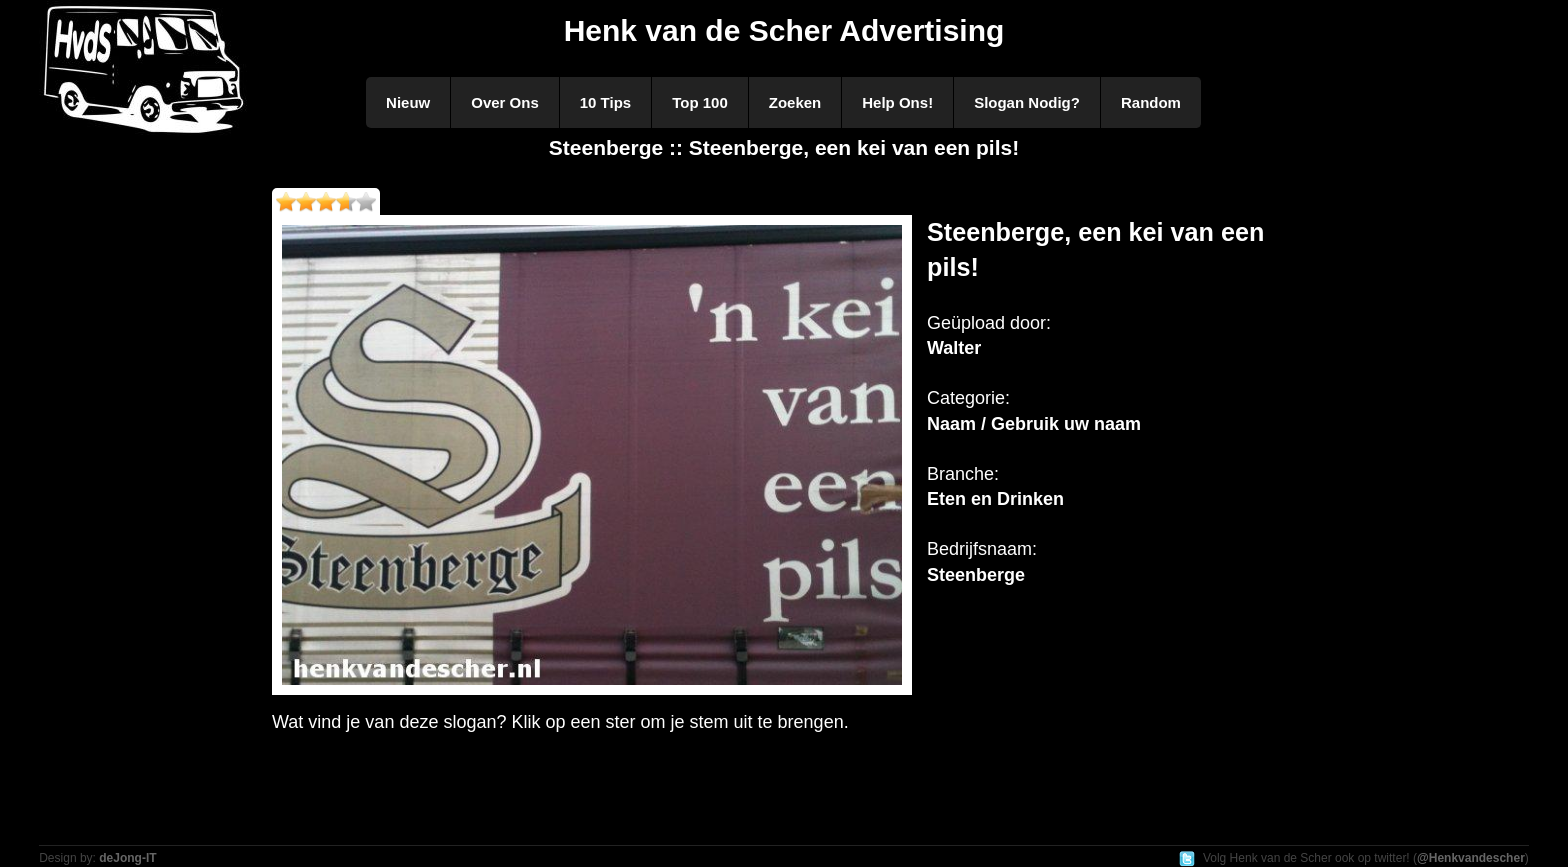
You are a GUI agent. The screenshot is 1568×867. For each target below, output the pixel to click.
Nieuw (408, 102)
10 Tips (605, 102)
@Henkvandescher (1471, 858)
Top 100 (700, 102)
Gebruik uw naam (1066, 424)
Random (1151, 102)
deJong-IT (127, 858)
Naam (951, 424)
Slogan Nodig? (1027, 102)
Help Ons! (897, 102)
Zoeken (795, 102)
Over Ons (505, 102)
